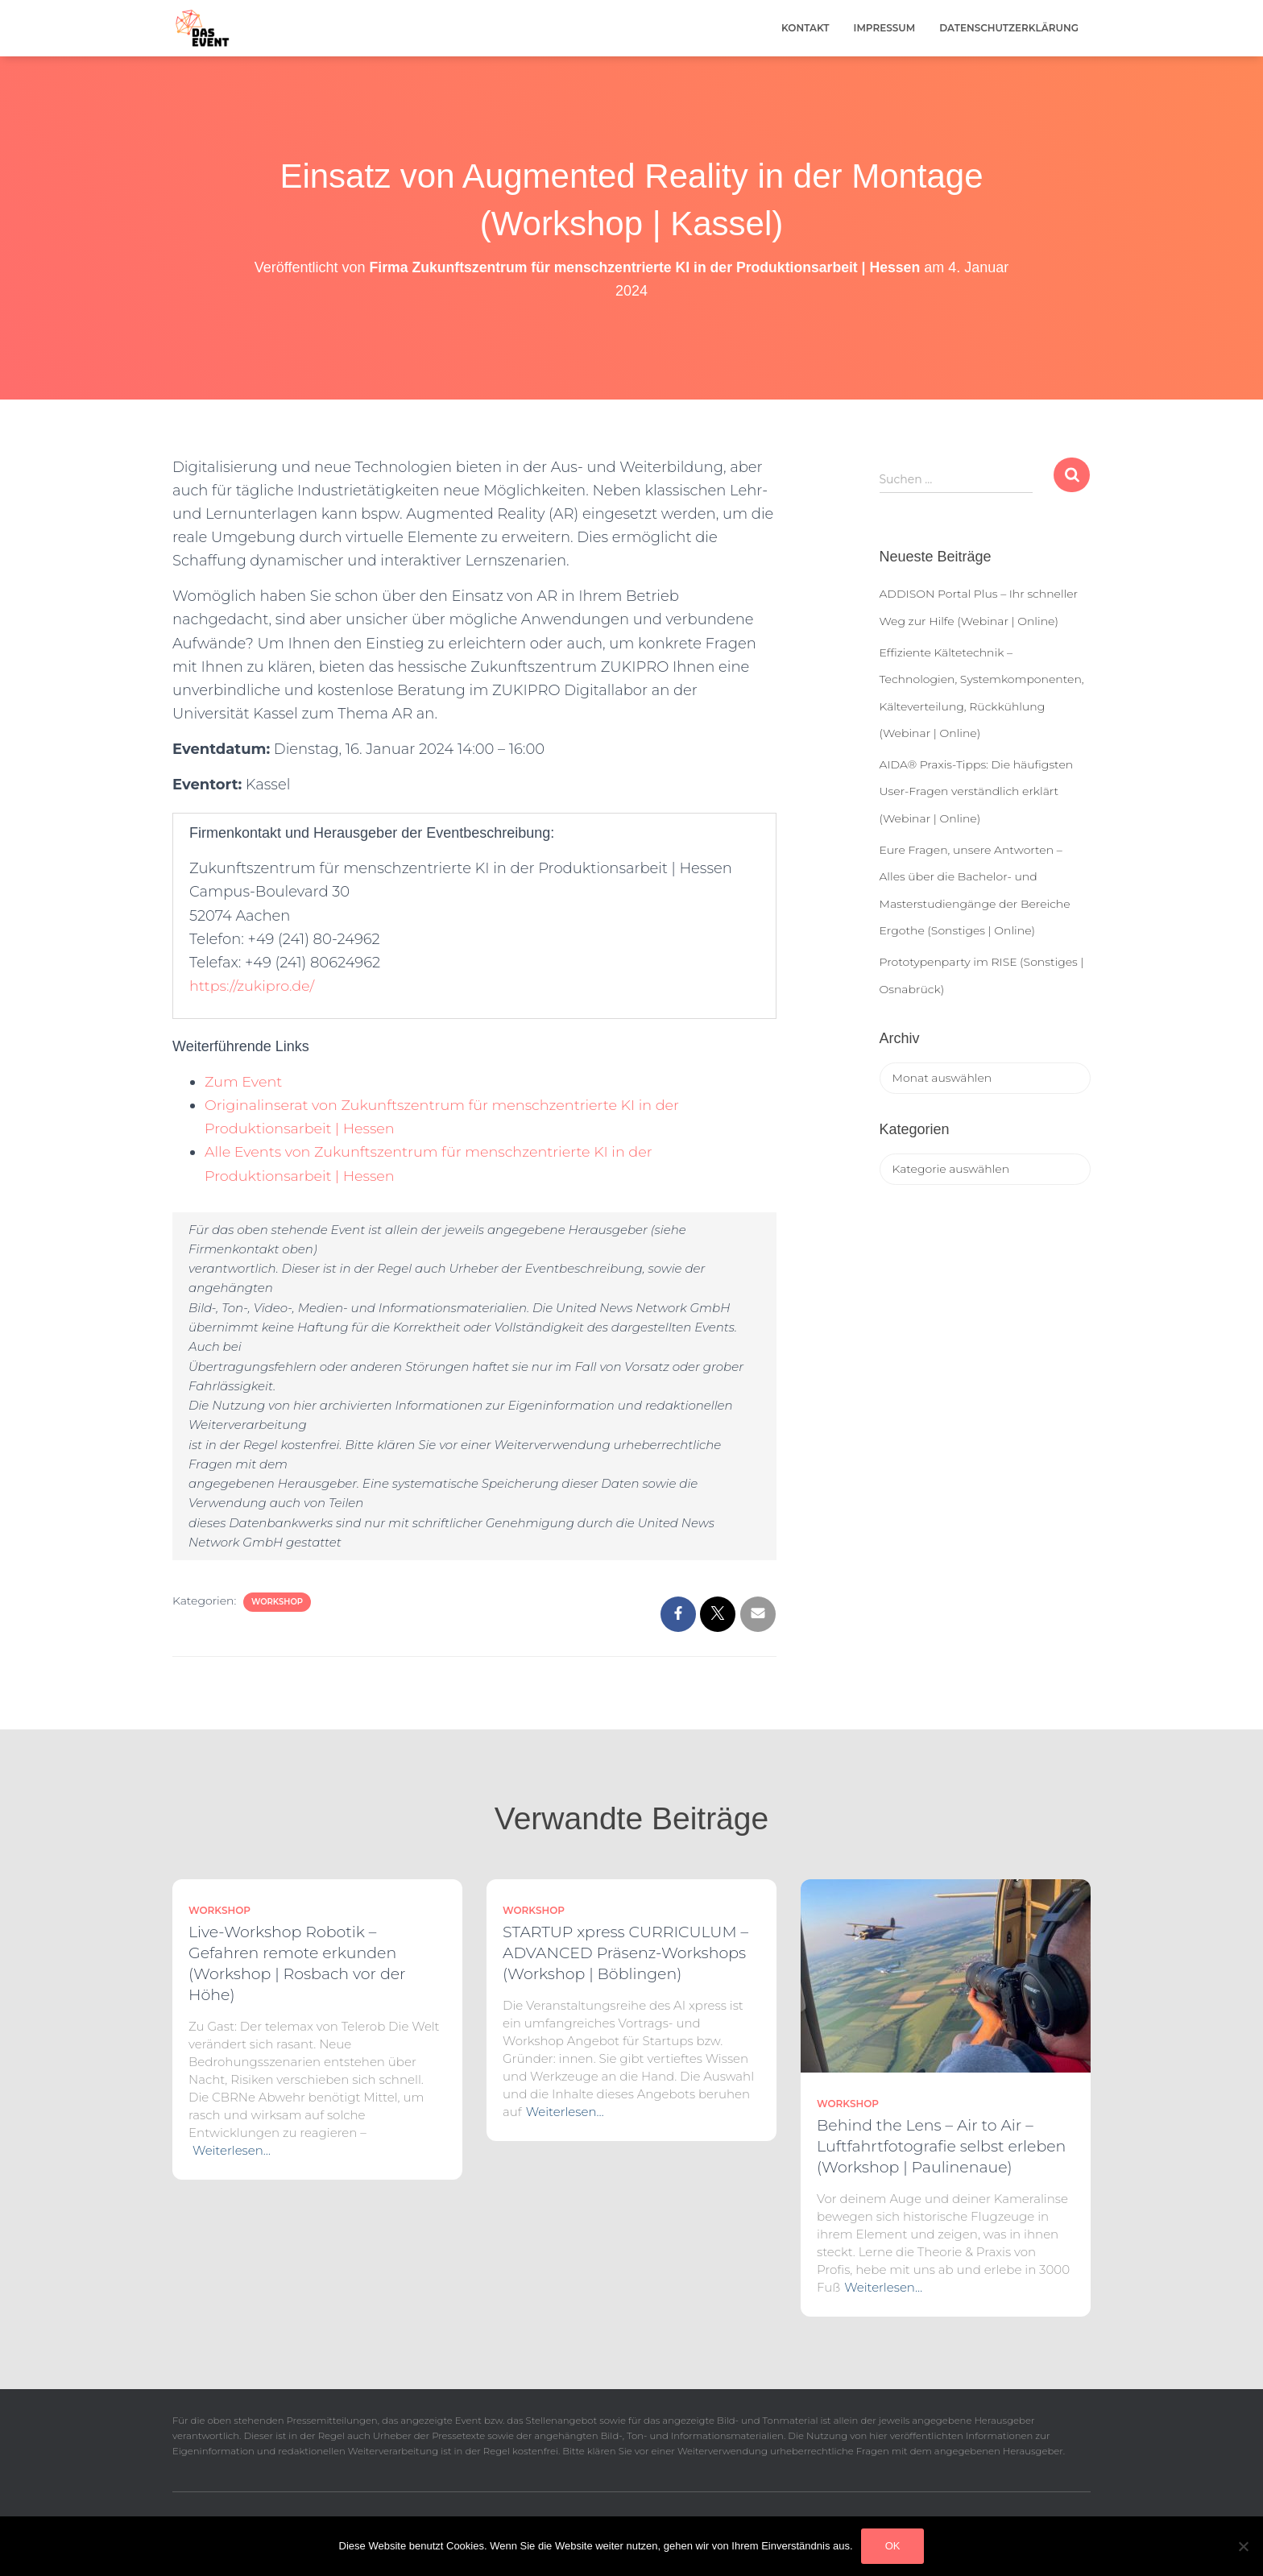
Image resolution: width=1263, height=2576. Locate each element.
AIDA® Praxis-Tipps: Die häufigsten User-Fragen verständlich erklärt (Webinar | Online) (977, 791)
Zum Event (244, 1082)
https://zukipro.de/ (253, 986)
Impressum (885, 28)
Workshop (277, 1602)
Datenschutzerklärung (1009, 28)
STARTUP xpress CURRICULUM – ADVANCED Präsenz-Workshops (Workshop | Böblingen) (625, 1953)
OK (893, 2546)
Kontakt (805, 28)
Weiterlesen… (232, 2150)
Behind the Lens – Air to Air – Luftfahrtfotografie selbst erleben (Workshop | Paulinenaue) (941, 2146)
